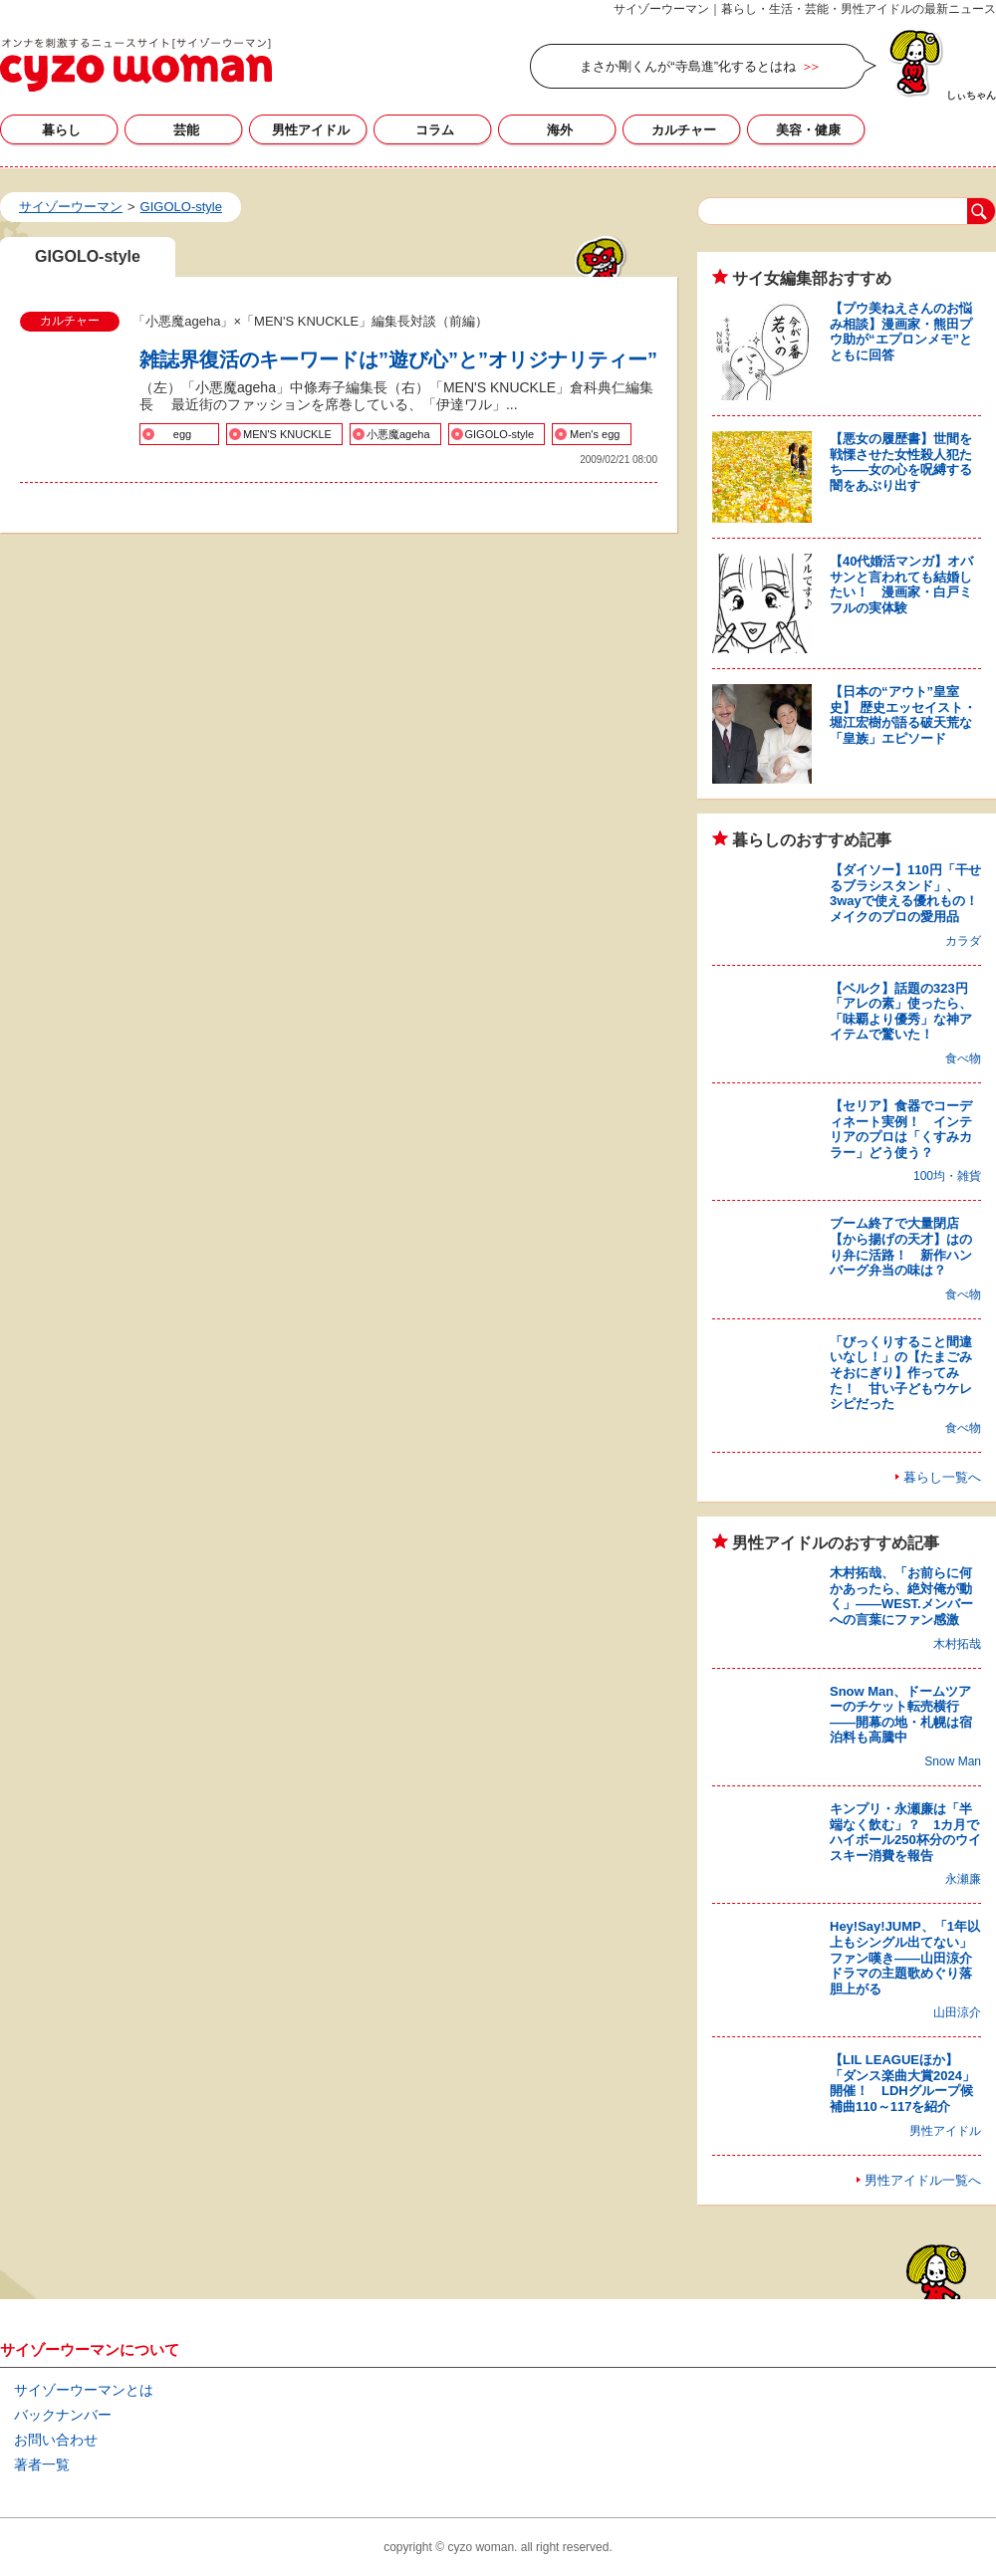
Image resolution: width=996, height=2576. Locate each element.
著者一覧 (42, 2464)
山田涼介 (957, 2012)
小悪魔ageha (398, 434)
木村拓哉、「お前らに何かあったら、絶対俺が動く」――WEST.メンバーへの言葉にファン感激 (901, 1596)
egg (182, 434)
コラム (434, 129)
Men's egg (595, 434)
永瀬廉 (963, 1879)
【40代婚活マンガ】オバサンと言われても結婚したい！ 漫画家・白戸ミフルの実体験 (901, 584)
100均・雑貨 (947, 1176)
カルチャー (683, 129)
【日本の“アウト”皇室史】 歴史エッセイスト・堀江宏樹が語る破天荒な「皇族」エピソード (903, 715)
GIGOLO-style (500, 434)
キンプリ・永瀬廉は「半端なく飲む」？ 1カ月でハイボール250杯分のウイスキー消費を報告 (905, 1832)
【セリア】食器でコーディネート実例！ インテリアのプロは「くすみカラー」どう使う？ (901, 1129)
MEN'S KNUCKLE (287, 434)
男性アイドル (311, 129)
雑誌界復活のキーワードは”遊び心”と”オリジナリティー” (398, 359)
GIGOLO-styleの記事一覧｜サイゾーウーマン (136, 65)
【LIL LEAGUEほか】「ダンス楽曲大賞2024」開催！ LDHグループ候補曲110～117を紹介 (902, 2083)
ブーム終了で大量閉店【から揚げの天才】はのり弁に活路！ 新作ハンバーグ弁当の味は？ (901, 1247)
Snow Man (952, 1761)
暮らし (61, 129)
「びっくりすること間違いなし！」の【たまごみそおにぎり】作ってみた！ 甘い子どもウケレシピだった (901, 1372)
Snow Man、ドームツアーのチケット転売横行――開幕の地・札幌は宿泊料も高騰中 (901, 1715)
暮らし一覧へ (942, 1477)
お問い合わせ (56, 2440)
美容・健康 (808, 129)
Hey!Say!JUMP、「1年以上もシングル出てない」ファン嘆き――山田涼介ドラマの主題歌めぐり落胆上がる (905, 1957)
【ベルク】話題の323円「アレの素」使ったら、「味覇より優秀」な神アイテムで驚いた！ (901, 1012)
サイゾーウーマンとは (83, 2390)
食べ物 (963, 1058)
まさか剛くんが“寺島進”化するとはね (688, 66)
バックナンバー (63, 2415)
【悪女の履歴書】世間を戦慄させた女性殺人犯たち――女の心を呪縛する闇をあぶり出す (901, 462)
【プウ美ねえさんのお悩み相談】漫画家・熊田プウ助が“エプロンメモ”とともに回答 (901, 331)
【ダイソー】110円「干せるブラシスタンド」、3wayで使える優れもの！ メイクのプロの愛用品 (910, 893)
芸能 (186, 129)
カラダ (963, 941)
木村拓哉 (957, 1644)
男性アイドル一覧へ (923, 2180)
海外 (560, 129)
